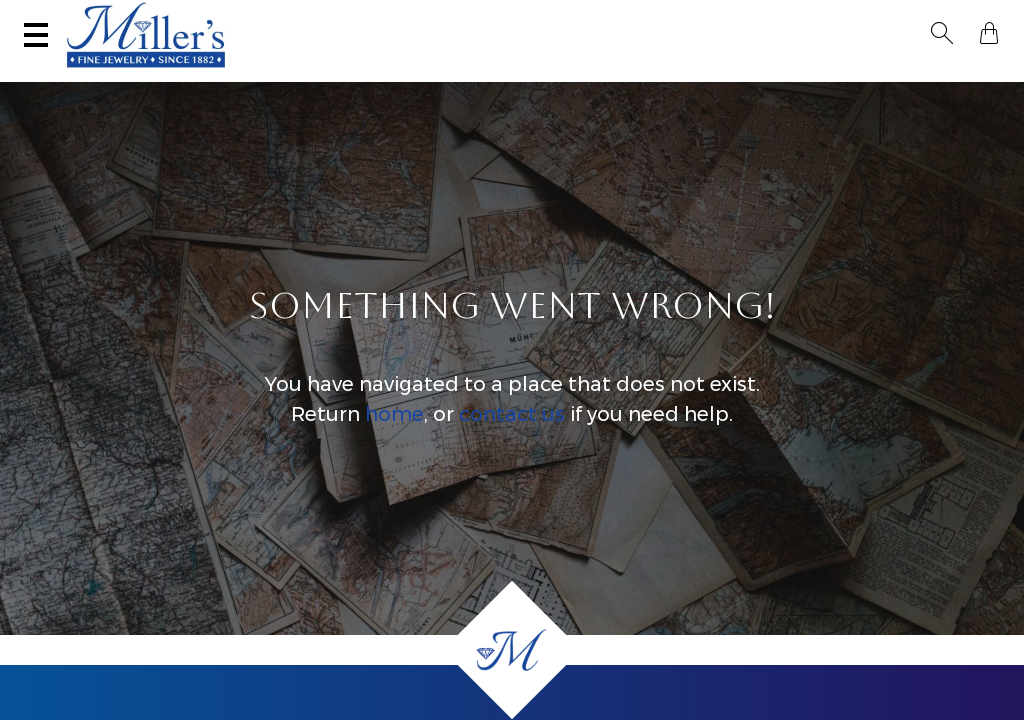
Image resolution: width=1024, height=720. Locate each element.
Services (472, 17)
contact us (512, 434)
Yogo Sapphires (262, 75)
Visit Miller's (215, 17)
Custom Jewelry (930, 75)
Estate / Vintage (708, 75)
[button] (948, 18)
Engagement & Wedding (558, 75)
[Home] (512, 650)
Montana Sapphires (397, 75)
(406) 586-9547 (93, 17)
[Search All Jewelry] (799, 19)
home (394, 434)
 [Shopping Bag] (983, 18)
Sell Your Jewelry (350, 17)
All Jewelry (818, 75)
